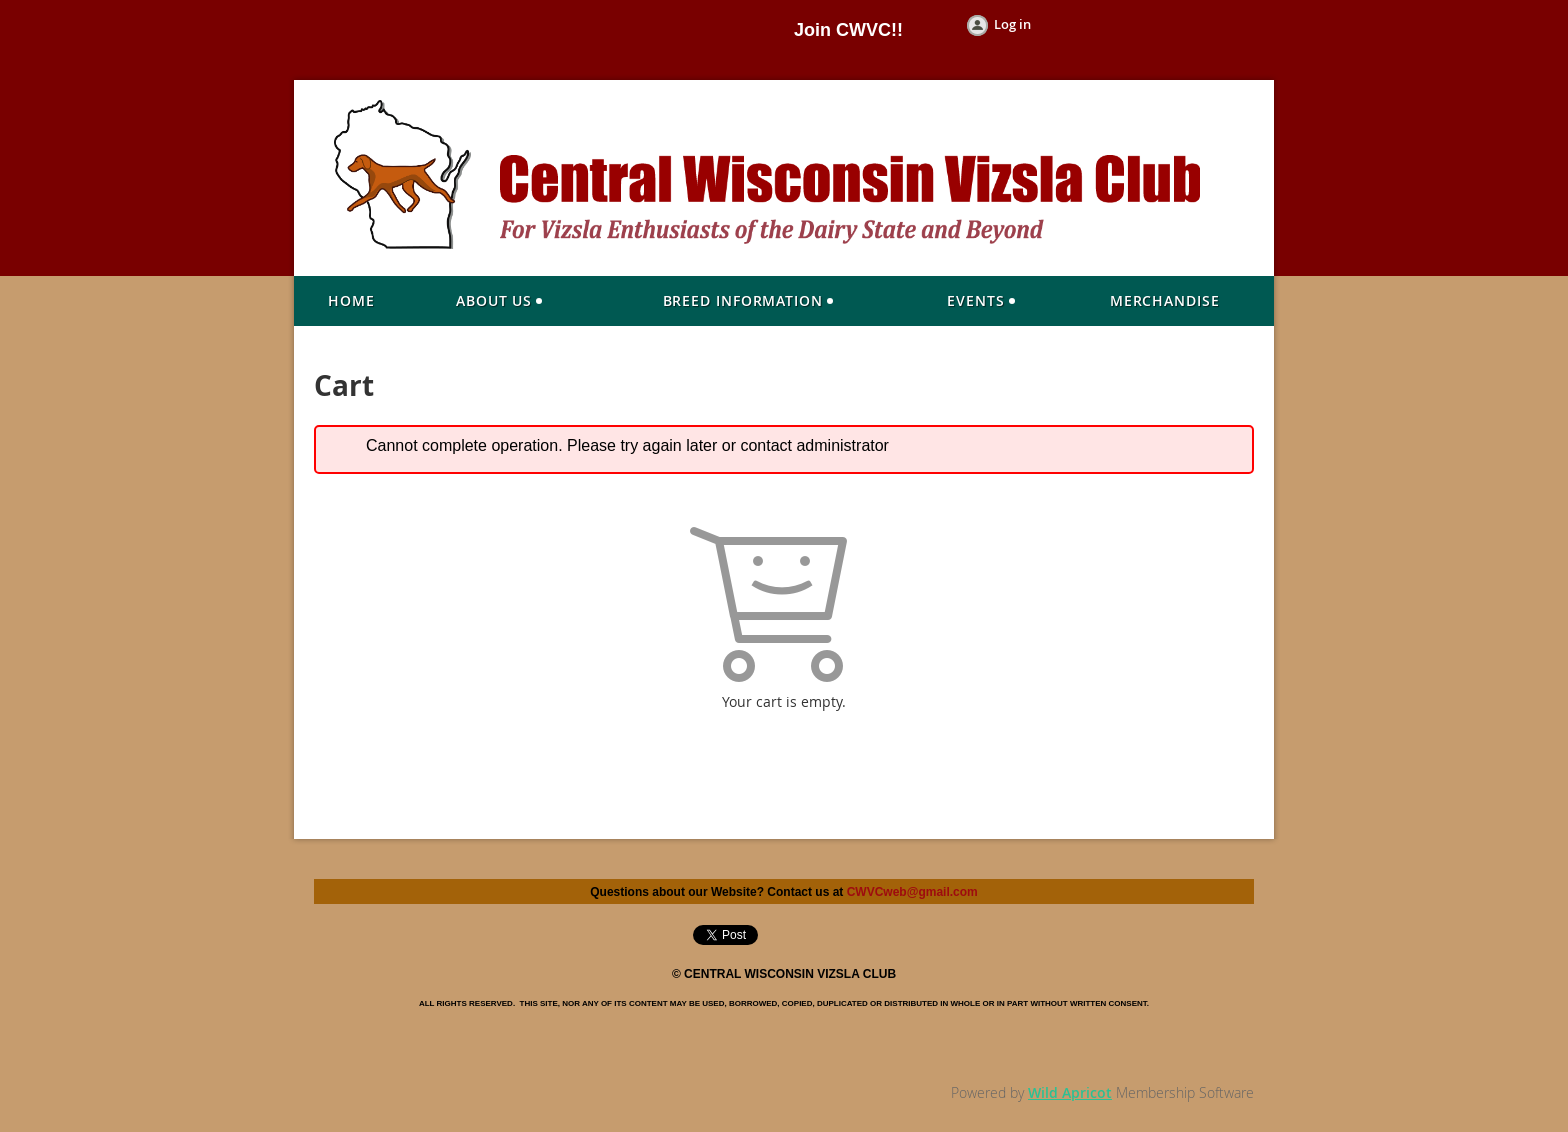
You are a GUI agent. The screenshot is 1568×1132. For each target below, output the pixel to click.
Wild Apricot (1070, 1092)
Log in (1012, 24)
